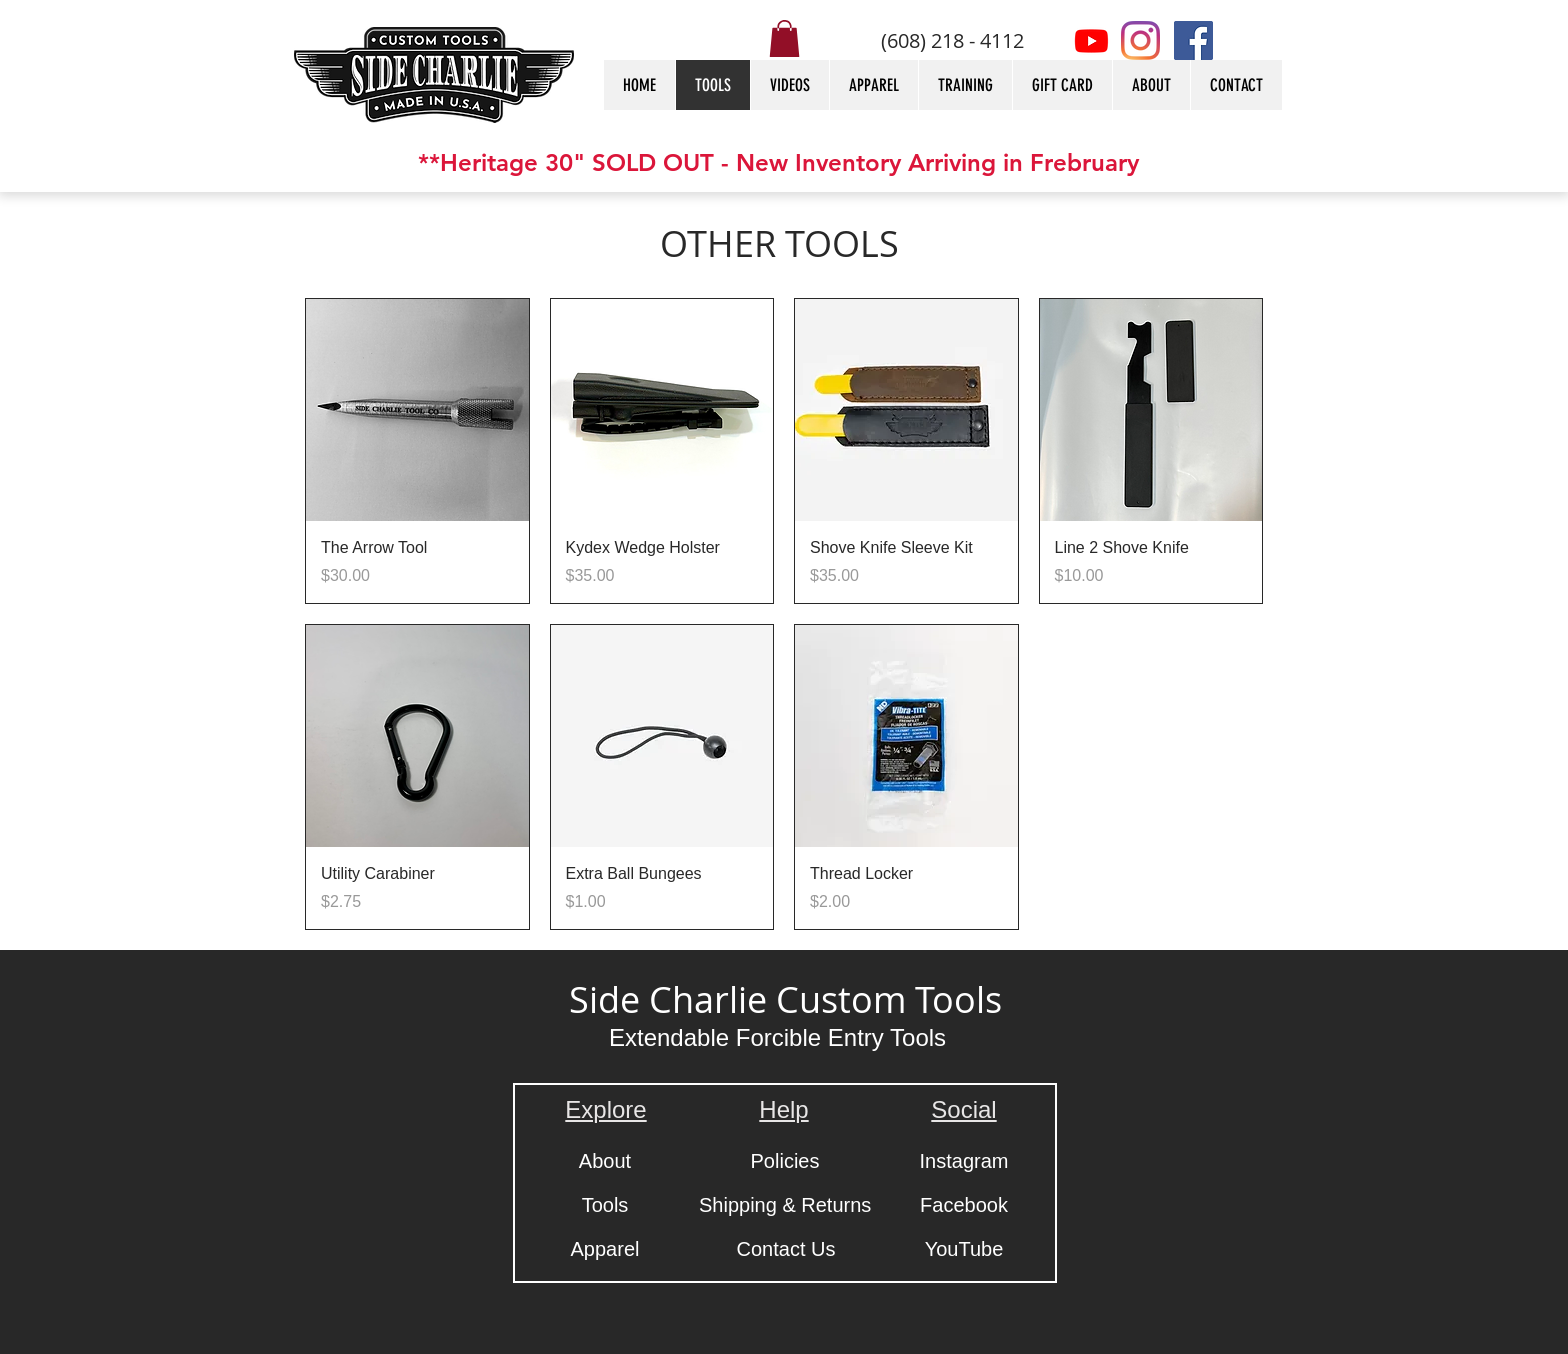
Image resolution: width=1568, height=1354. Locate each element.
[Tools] (605, 1205)
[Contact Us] (786, 1249)
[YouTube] (964, 1249)
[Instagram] (1140, 40)
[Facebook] (1193, 40)
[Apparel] (605, 1249)
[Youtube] (1091, 40)
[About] (605, 1161)
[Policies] (785, 1161)
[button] (784, 38)
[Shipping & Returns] (785, 1205)
